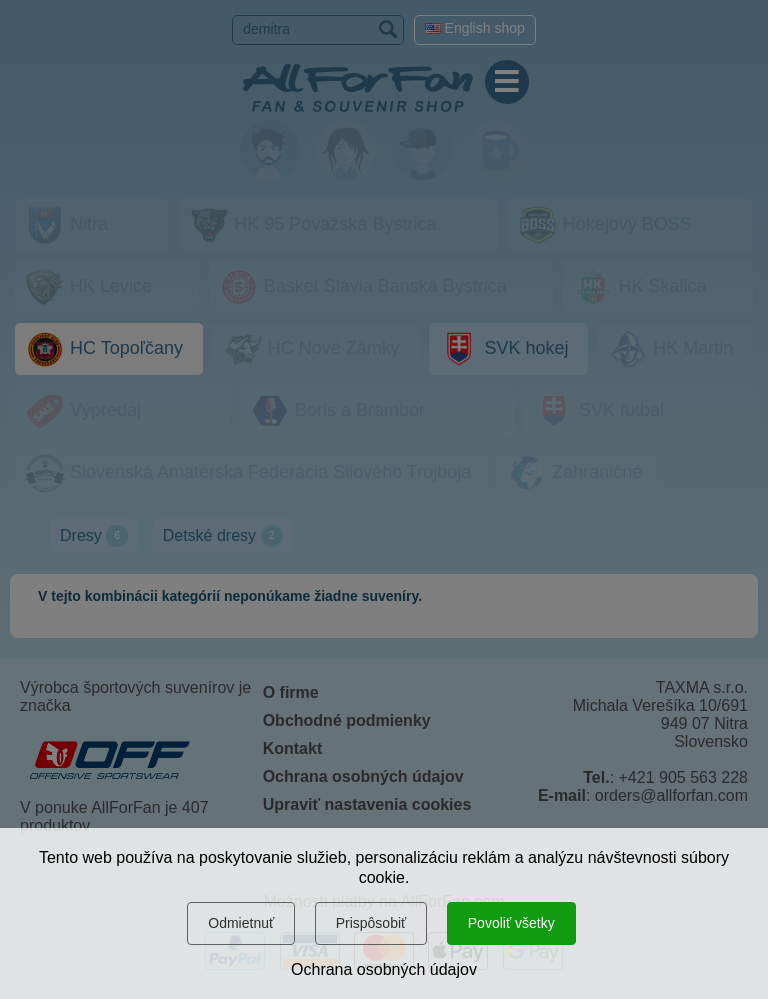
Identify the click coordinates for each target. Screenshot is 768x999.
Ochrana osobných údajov (384, 969)
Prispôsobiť (371, 923)
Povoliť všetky (511, 923)
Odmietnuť (241, 923)
